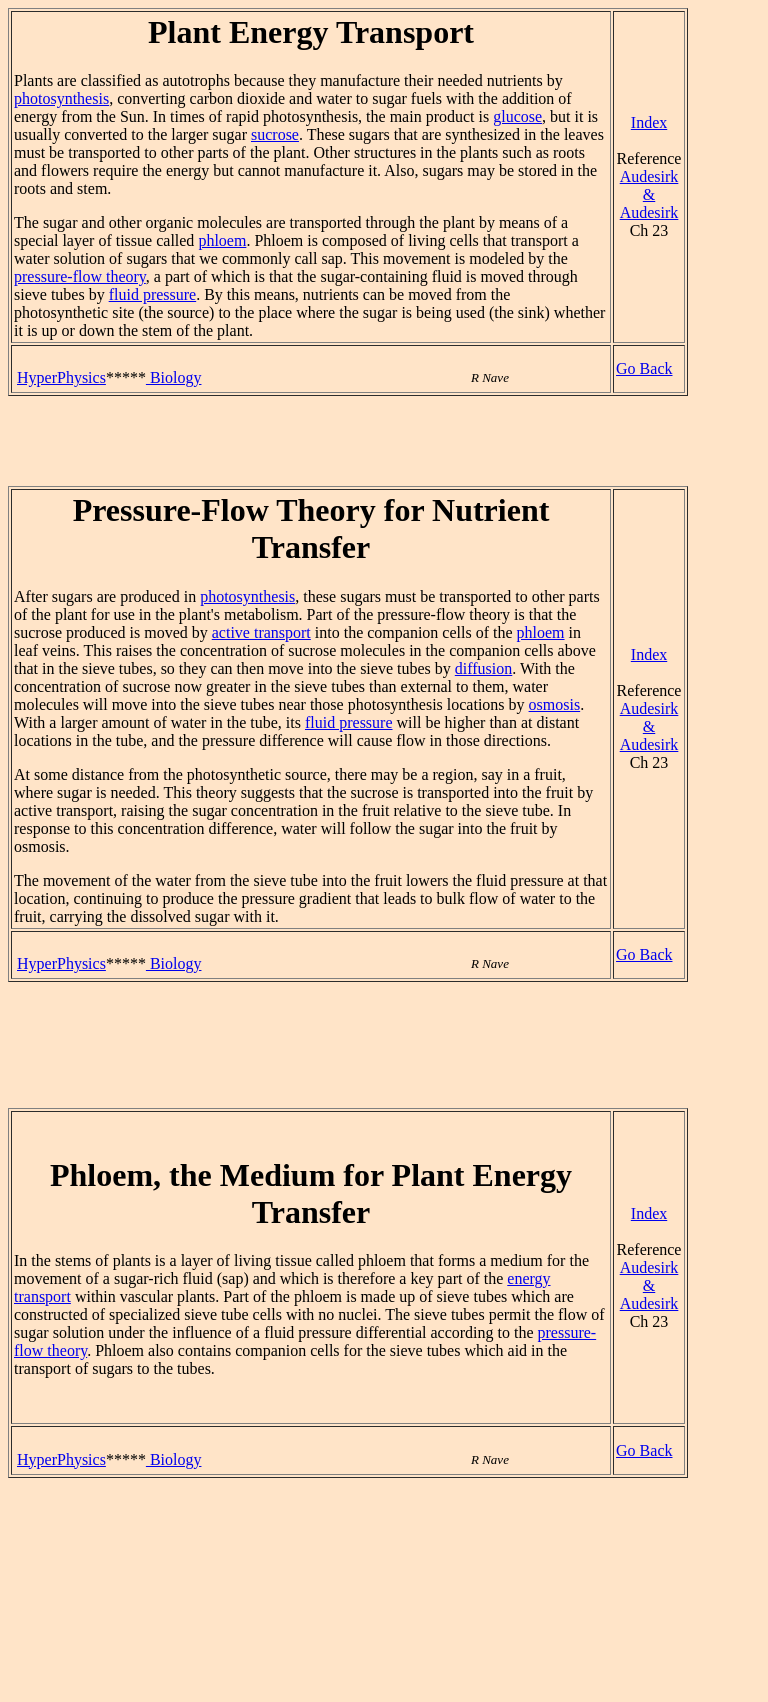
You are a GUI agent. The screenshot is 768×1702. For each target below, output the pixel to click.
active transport (261, 632)
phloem (222, 240)
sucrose (275, 134)
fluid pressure (153, 294)
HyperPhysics (61, 377)
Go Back (644, 368)
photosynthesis (61, 98)
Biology (174, 377)
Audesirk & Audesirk (649, 194)
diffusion (483, 668)
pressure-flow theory (80, 276)
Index (649, 122)
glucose (517, 116)
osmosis (555, 704)
